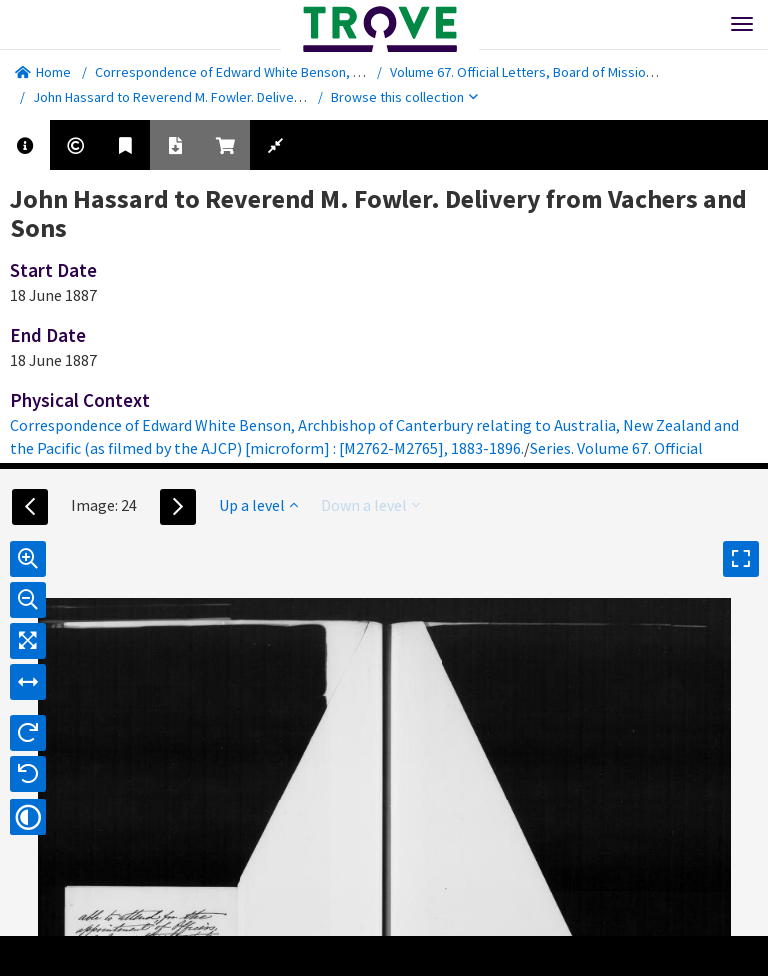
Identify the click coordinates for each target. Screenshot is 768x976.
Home (43, 72)
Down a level (370, 505)
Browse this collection (404, 97)
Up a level (258, 505)
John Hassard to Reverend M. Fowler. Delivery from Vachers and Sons (240, 97)
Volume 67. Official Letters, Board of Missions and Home (556, 72)
